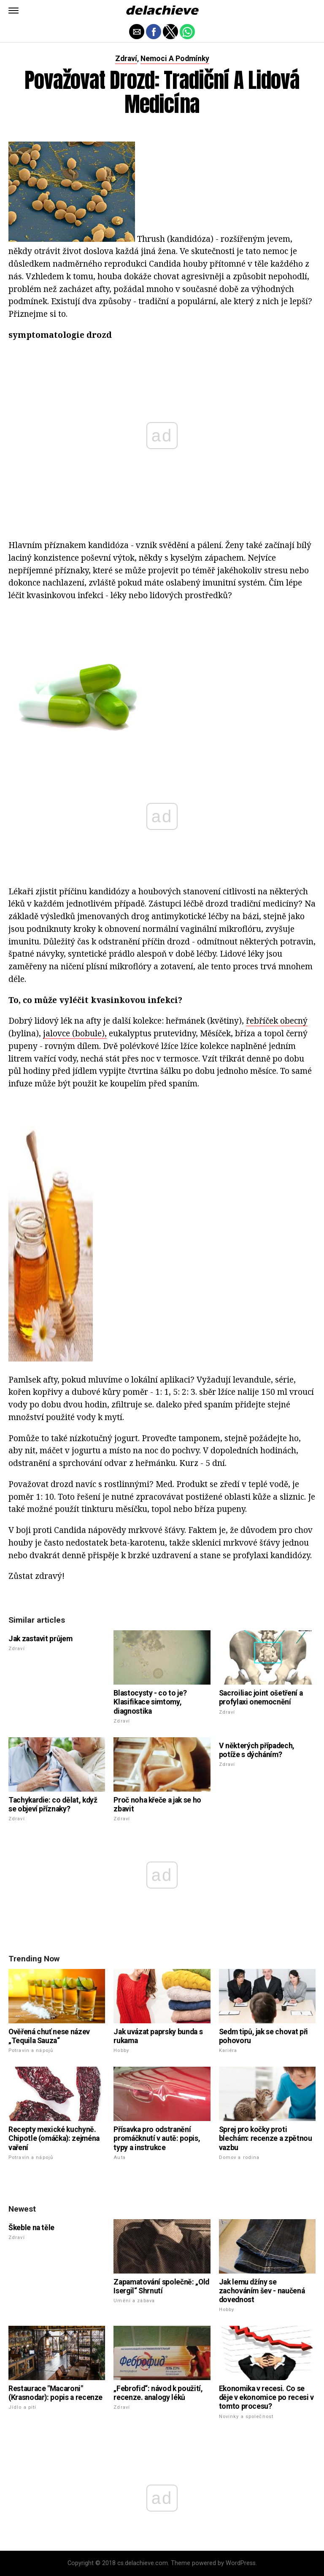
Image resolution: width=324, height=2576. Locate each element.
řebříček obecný (277, 1020)
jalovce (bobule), (75, 1033)
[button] (13, 10)
